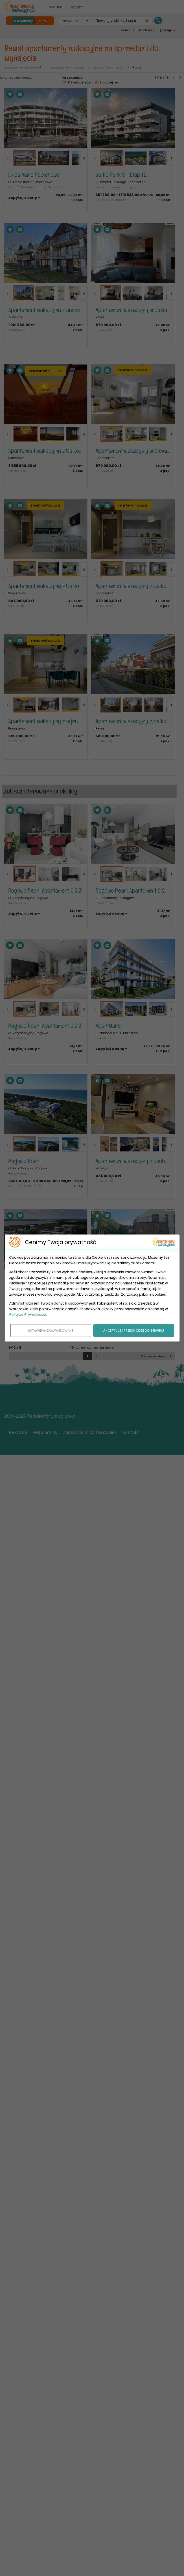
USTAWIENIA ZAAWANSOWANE (50, 1330)
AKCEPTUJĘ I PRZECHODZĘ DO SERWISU (133, 1330)
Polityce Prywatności (27, 1314)
